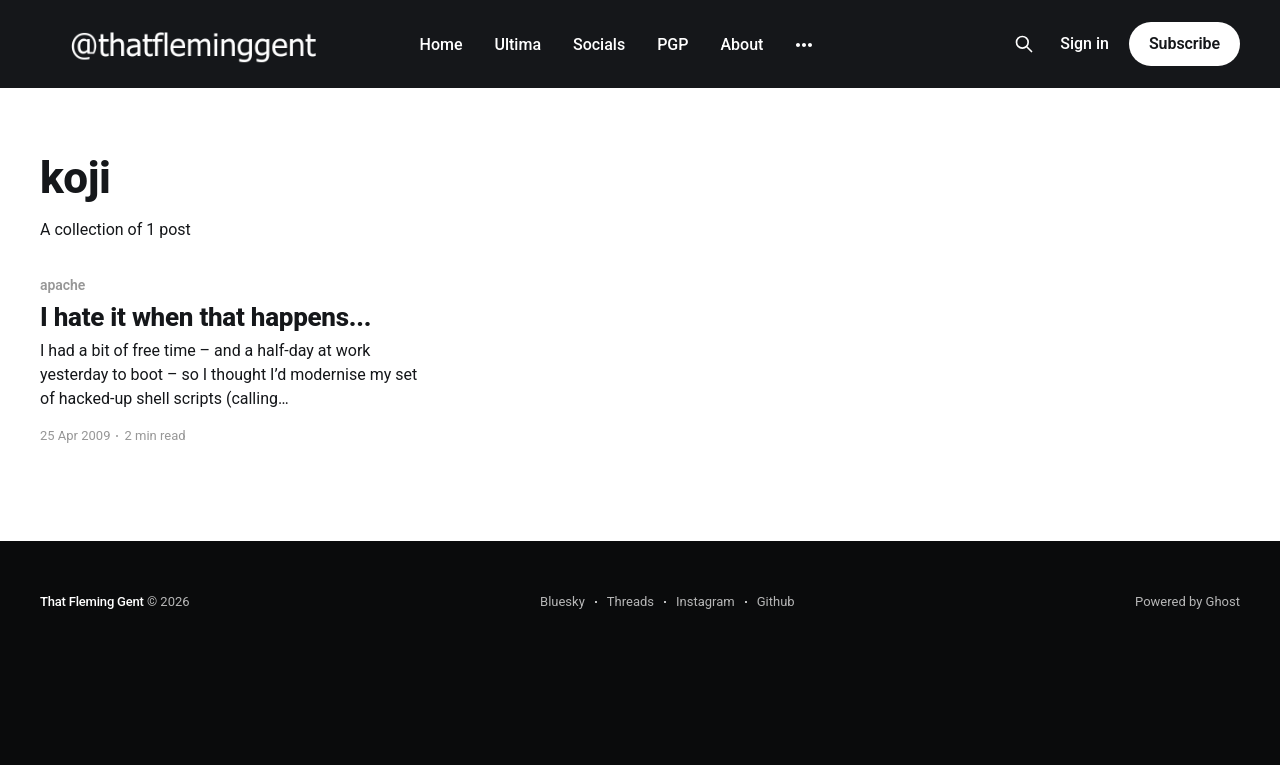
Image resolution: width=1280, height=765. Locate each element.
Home (441, 44)
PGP (672, 44)
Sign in (1084, 43)
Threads (630, 601)
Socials (599, 44)
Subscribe (1184, 43)
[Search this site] (1024, 44)
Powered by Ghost (1187, 601)
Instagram (705, 601)
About (741, 44)
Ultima (517, 44)
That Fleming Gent (92, 601)
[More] (804, 45)
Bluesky (562, 601)
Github (776, 601)
